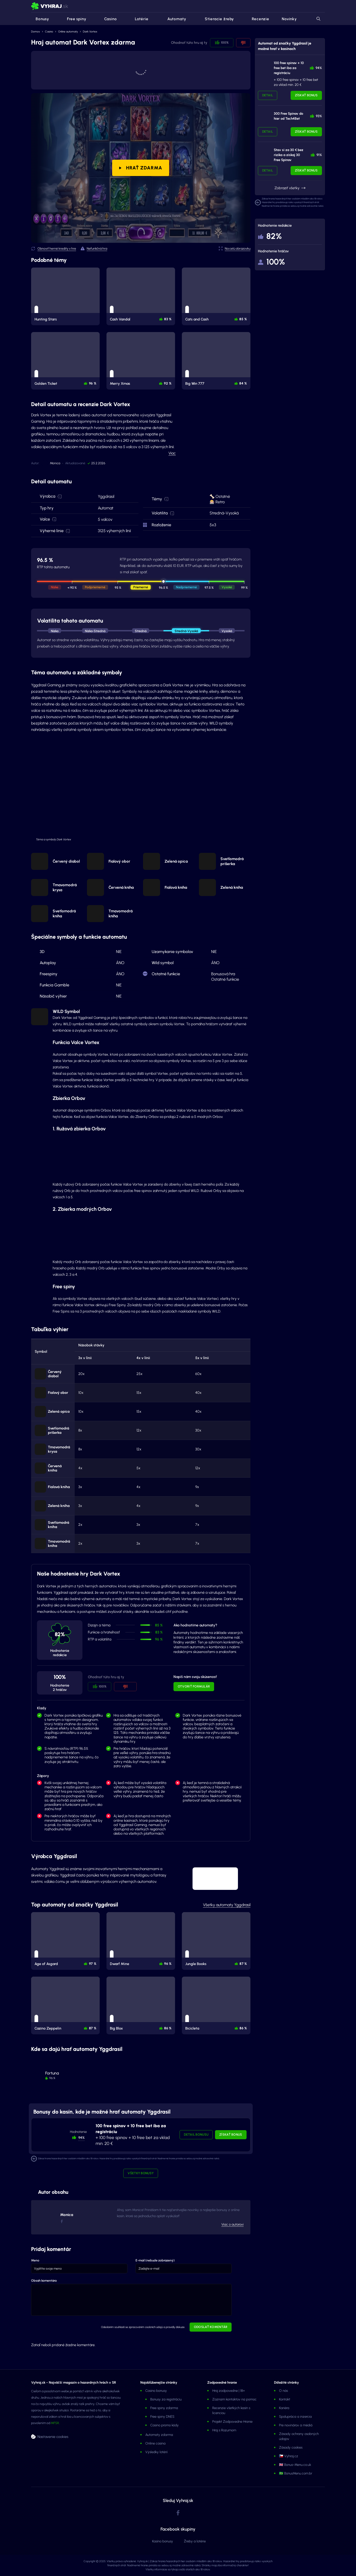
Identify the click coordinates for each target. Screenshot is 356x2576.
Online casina (155, 2443)
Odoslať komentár (210, 2327)
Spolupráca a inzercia (295, 2417)
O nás (283, 2391)
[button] (59, 496)
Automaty (173, 19)
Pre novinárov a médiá (295, 2425)
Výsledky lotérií (156, 2452)
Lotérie (138, 19)
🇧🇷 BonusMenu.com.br (295, 2473)
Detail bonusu (196, 2135)
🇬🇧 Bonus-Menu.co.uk (295, 2465)
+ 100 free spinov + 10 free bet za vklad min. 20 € (133, 2134)
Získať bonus (230, 2135)
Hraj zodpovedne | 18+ (228, 2391)
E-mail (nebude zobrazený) (155, 2260)
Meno (35, 2260)
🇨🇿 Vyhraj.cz (288, 2456)
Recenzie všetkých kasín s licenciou (231, 2410)
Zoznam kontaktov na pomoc (234, 2399)
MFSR (55, 2423)
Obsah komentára (44, 2281)
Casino (108, 19)
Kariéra (284, 2408)
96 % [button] (92, 383)
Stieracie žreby (216, 19)
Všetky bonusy (141, 2173)
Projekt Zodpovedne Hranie (232, 2422)
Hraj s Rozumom (224, 2430)
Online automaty (68, 31)
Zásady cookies (290, 2447)
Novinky (289, 19)
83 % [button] (167, 319)
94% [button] (81, 2138)
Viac (172, 453)
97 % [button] (92, 1964)
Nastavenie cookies (52, 2436)
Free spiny (74, 19)
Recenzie (257, 19)
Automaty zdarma (159, 2435)
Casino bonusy (156, 2391)
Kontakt (284, 2399)
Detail (267, 95)
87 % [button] (243, 1964)
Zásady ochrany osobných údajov (299, 2436)
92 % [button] (167, 383)
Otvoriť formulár (194, 1686)
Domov (35, 31)
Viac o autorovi (232, 2224)
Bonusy (40, 19)
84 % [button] (243, 383)
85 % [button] (243, 319)
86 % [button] (167, 2028)
